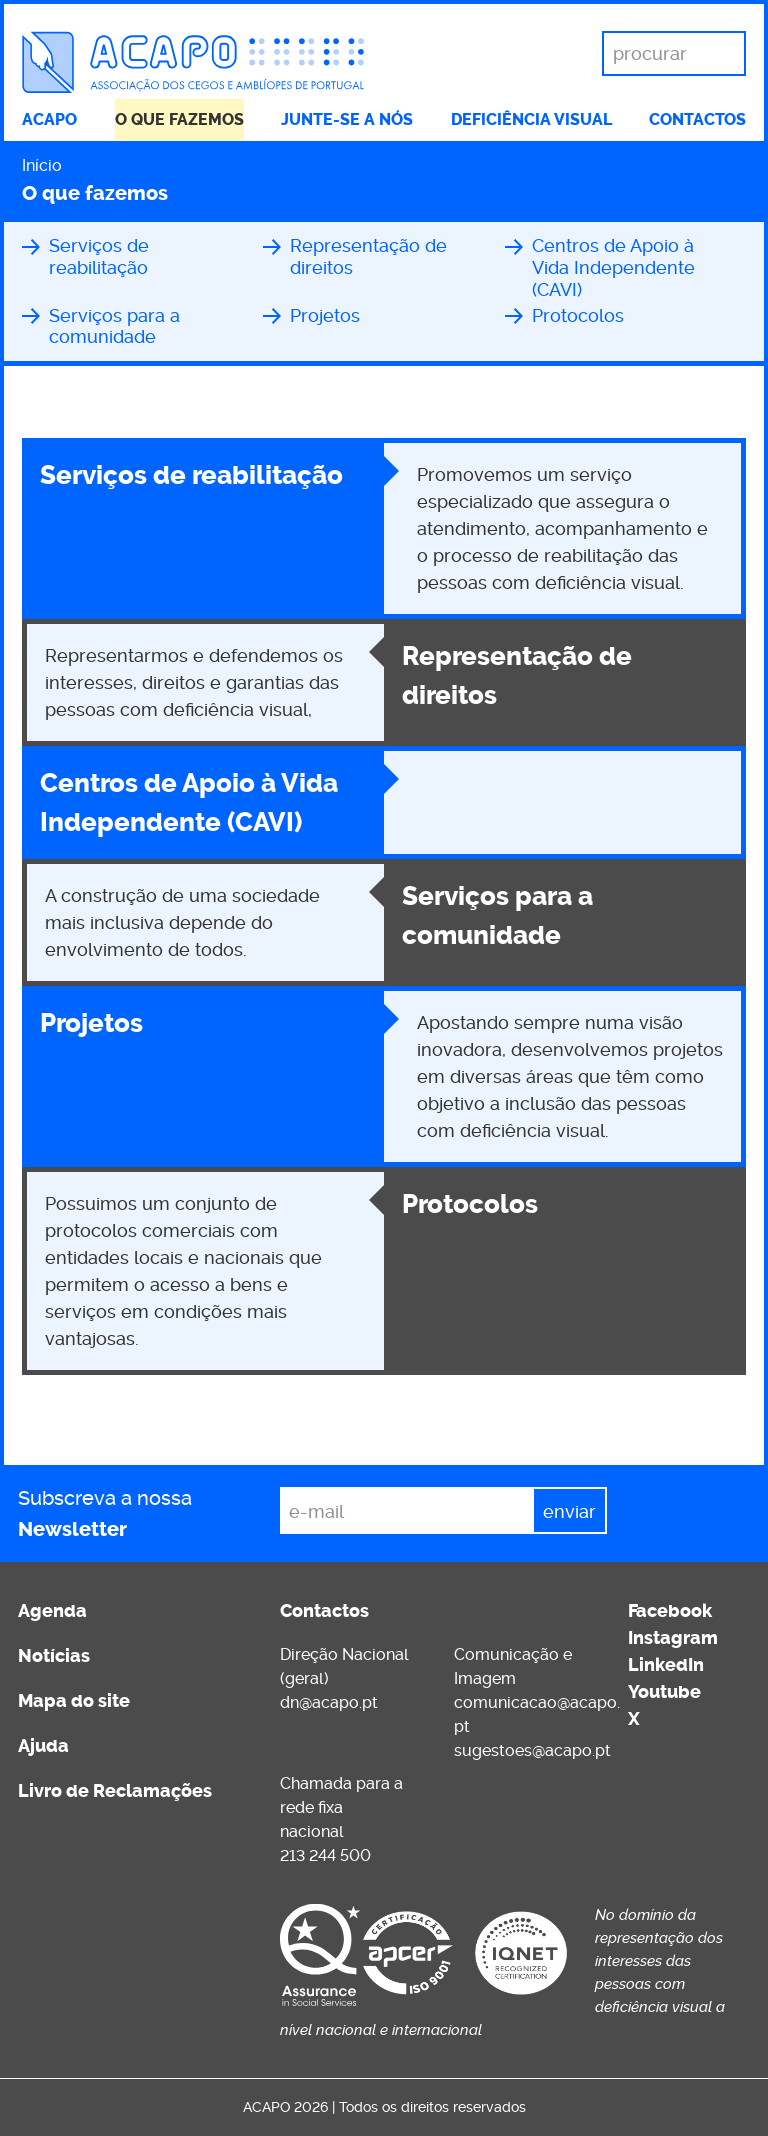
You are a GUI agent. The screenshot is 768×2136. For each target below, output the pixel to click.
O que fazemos (179, 119)
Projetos (325, 315)
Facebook (670, 1611)
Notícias (54, 1656)
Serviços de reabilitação (99, 256)
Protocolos (578, 315)
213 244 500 (325, 1855)
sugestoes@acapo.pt (532, 1750)
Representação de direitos (368, 256)
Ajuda (43, 1746)
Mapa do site (74, 1701)
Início (42, 165)
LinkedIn (666, 1665)
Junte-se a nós (347, 119)
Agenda (52, 1611)
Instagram (673, 1638)
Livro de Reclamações (115, 1791)
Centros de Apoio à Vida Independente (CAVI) (613, 267)
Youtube (664, 1692)
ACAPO (49, 119)
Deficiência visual (531, 119)
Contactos (697, 119)
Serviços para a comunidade (114, 326)
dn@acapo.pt (329, 1702)
